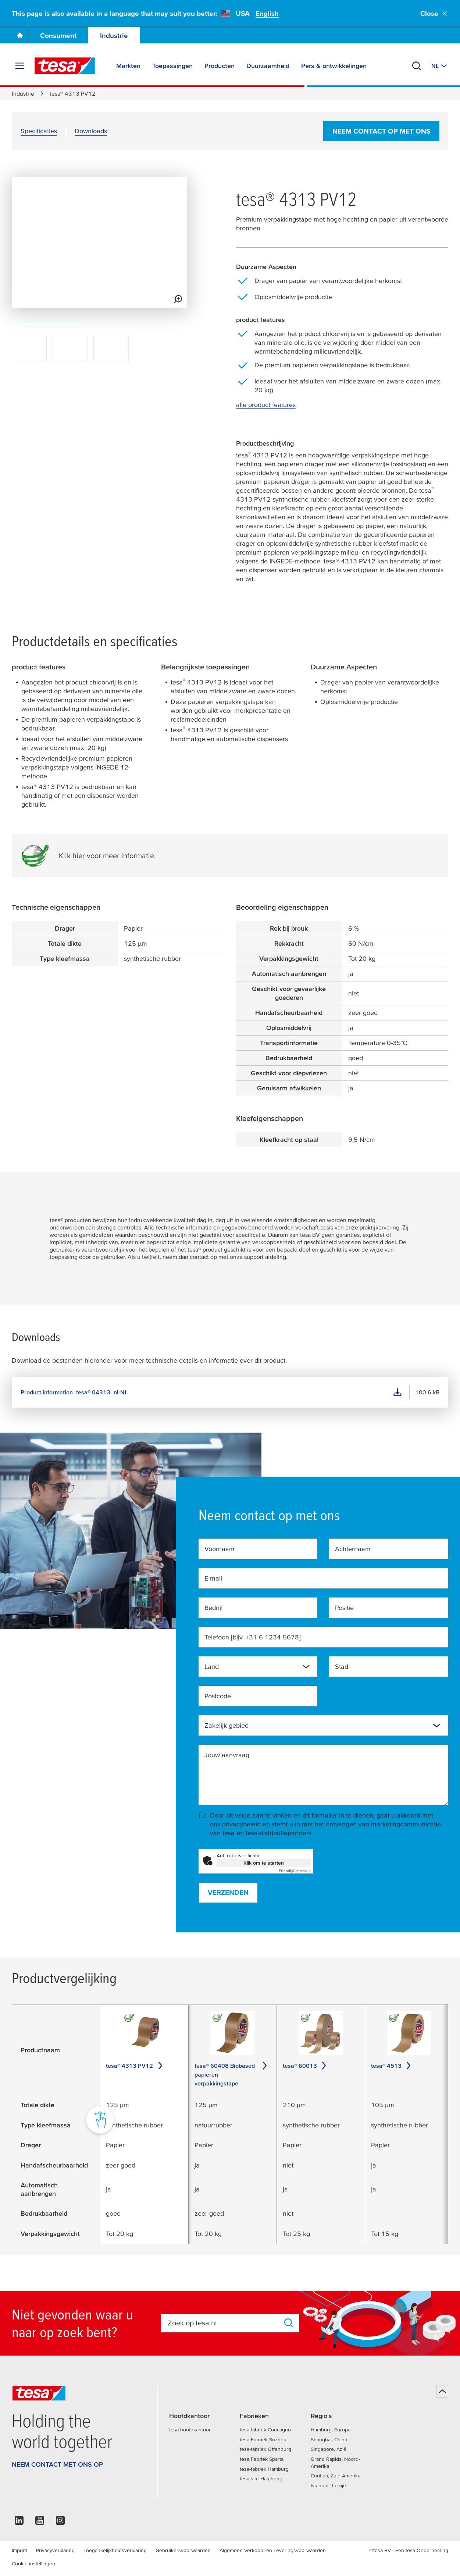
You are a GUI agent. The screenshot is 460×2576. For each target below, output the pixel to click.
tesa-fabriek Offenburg (265, 2449)
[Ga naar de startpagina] (20, 35)
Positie (344, 1607)
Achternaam (353, 1549)
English (267, 13)
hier (78, 856)
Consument (58, 35)
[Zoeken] (416, 66)
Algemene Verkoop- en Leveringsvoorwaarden (273, 2550)
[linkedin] (19, 2522)
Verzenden (228, 1892)
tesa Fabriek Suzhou (263, 2439)
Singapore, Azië (328, 2449)
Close (434, 13)
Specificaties (39, 131)
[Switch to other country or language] (439, 66)
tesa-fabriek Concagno (265, 2429)
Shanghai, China (329, 2439)
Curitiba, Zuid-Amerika (335, 2475)
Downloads (91, 131)
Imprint (19, 2550)
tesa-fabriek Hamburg (264, 2469)
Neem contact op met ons (381, 131)
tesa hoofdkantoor (190, 2429)
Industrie (114, 35)
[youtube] (39, 2522)
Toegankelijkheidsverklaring (115, 2550)
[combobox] (258, 1666)
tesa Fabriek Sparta (262, 2459)
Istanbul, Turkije (328, 2485)
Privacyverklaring (55, 2550)
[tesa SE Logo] (65, 66)
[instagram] (60, 2522)
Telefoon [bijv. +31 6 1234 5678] (252, 1637)
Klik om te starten (263, 1863)
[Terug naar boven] (442, 2391)
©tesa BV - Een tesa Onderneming (408, 2550)
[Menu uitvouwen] (20, 66)
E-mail (213, 1578)
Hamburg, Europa (330, 2429)
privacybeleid (241, 1824)
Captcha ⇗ (295, 1871)
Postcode (217, 1696)
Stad (341, 1666)
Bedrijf (213, 1607)
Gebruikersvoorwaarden (183, 2550)
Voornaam (219, 1549)
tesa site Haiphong (261, 2478)
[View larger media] (178, 299)
